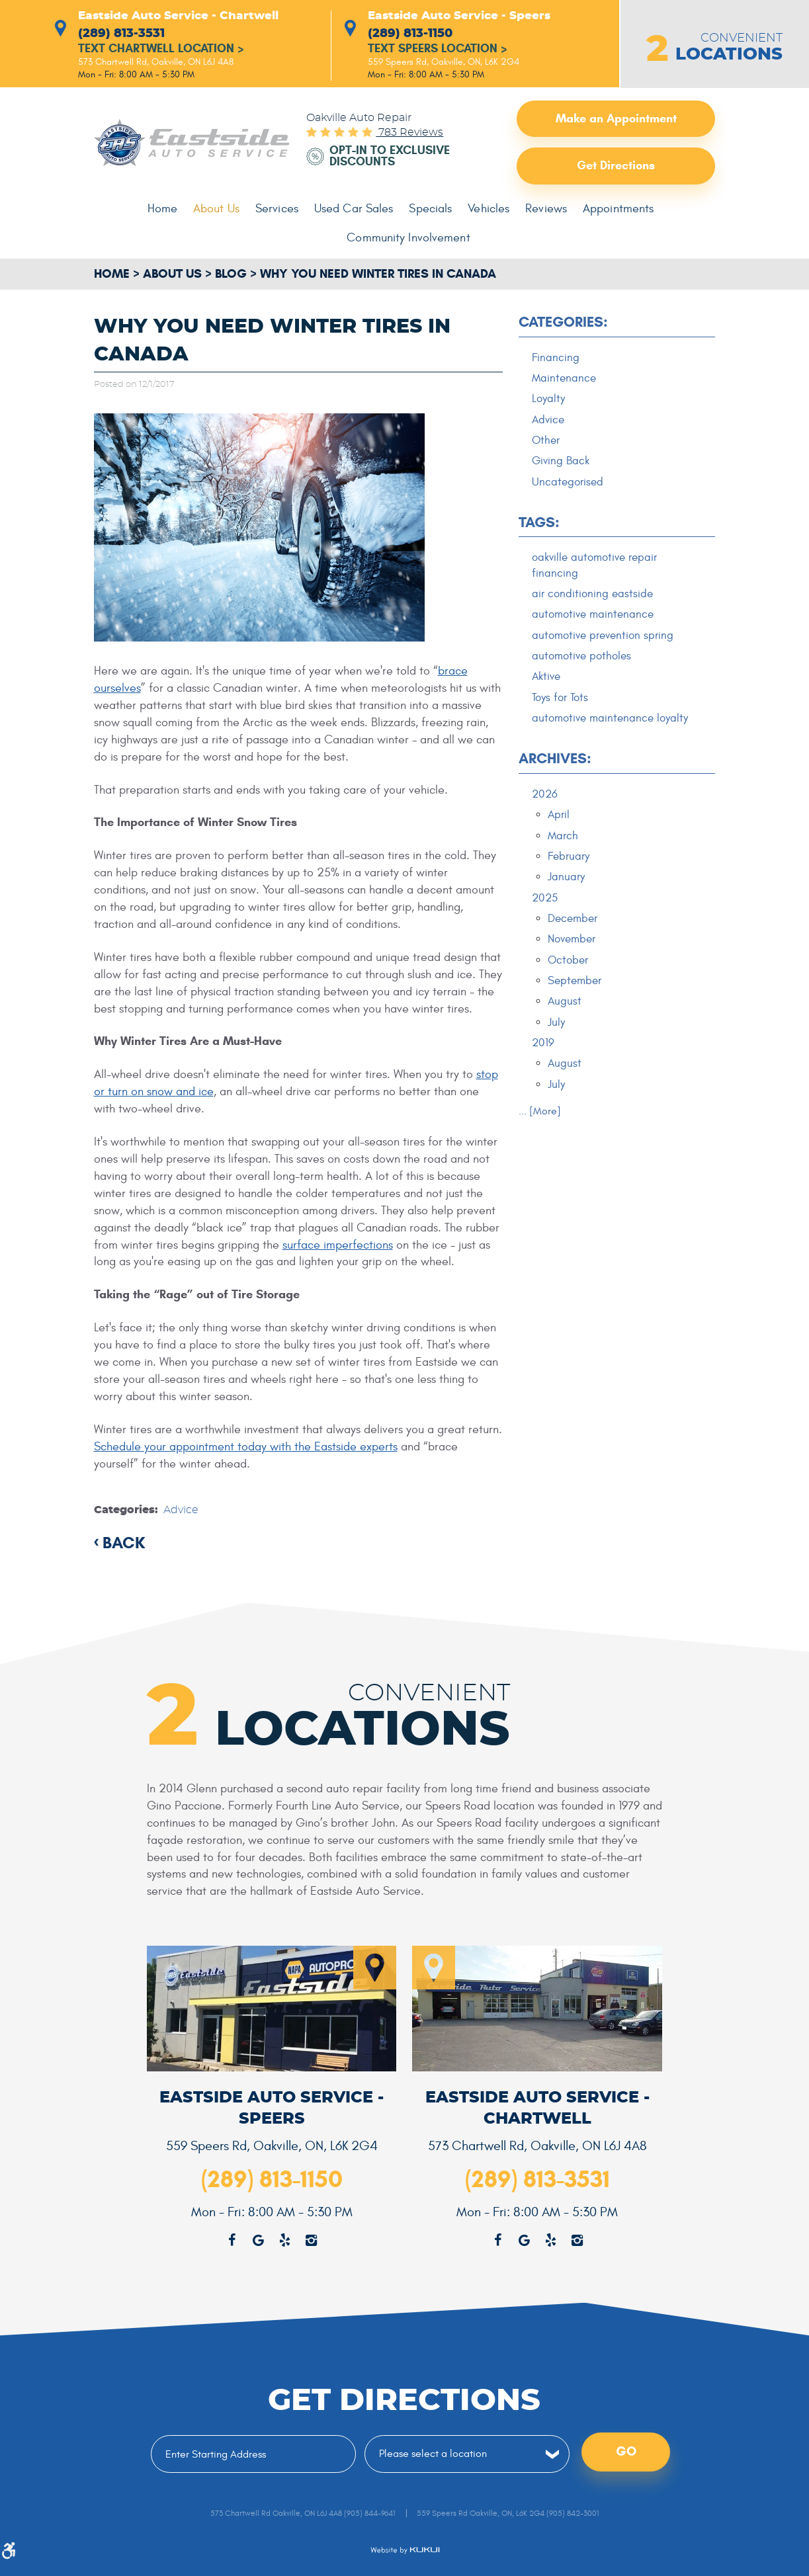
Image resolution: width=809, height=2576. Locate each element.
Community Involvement (409, 238)
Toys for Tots (560, 699)
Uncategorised (567, 482)
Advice (180, 1510)
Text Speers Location (437, 50)
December (572, 921)
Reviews (545, 209)
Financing (555, 357)
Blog (231, 274)
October (568, 963)
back (124, 1542)
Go (626, 2452)
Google (524, 2240)
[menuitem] (165, 209)
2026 (545, 796)
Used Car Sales (355, 209)
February (568, 858)
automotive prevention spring (602, 637)
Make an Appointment (616, 118)
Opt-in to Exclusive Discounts (389, 157)
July (556, 1025)
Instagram (576, 2240)
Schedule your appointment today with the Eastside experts (246, 1447)
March (563, 838)
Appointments (616, 209)
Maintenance (564, 378)
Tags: (539, 523)
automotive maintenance (593, 615)
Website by (404, 2550)
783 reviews (409, 133)
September (574, 984)
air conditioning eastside (592, 595)
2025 (545, 900)
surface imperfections (337, 1245)
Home (165, 209)
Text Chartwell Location (161, 50)
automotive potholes (581, 658)
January (566, 879)
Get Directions (616, 166)
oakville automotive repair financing (594, 566)
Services (278, 209)
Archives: (555, 761)
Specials (430, 209)
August (564, 1004)
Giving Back (560, 462)
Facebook (497, 2240)
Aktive (546, 678)
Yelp (550, 2240)
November (571, 942)
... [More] (540, 1115)
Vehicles (488, 209)
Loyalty (548, 399)
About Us (218, 209)
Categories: (563, 322)
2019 (543, 1046)
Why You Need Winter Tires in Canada (378, 274)
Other (546, 441)
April (559, 816)
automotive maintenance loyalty (610, 720)
